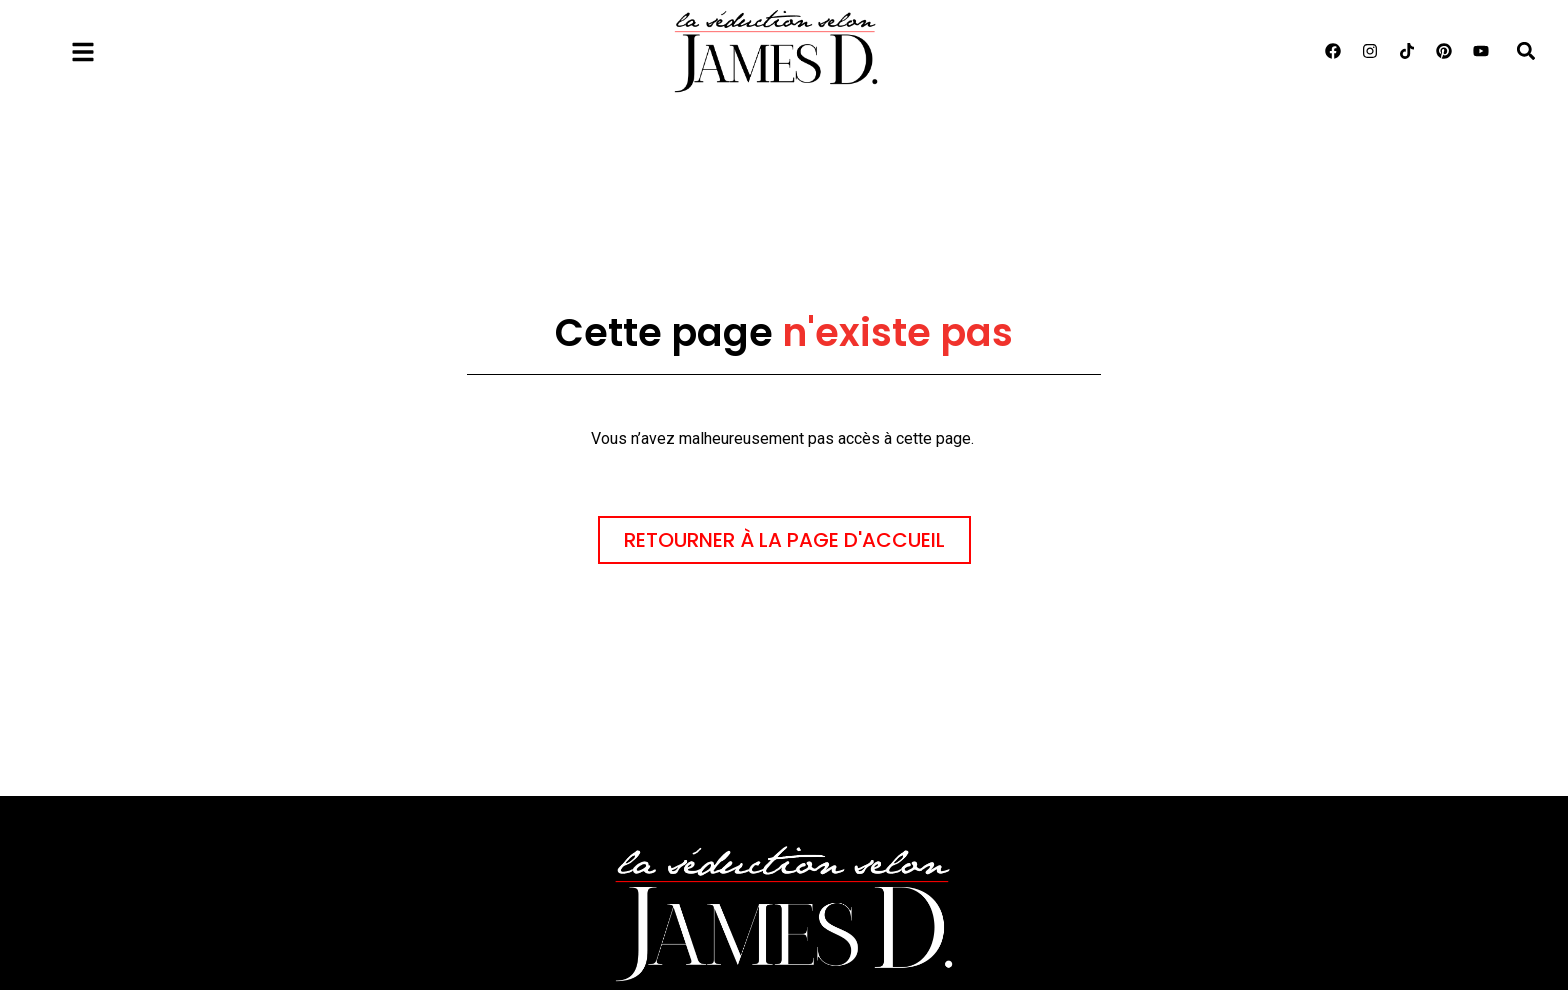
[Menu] (83, 52)
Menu (136, 47)
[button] (1525, 51)
